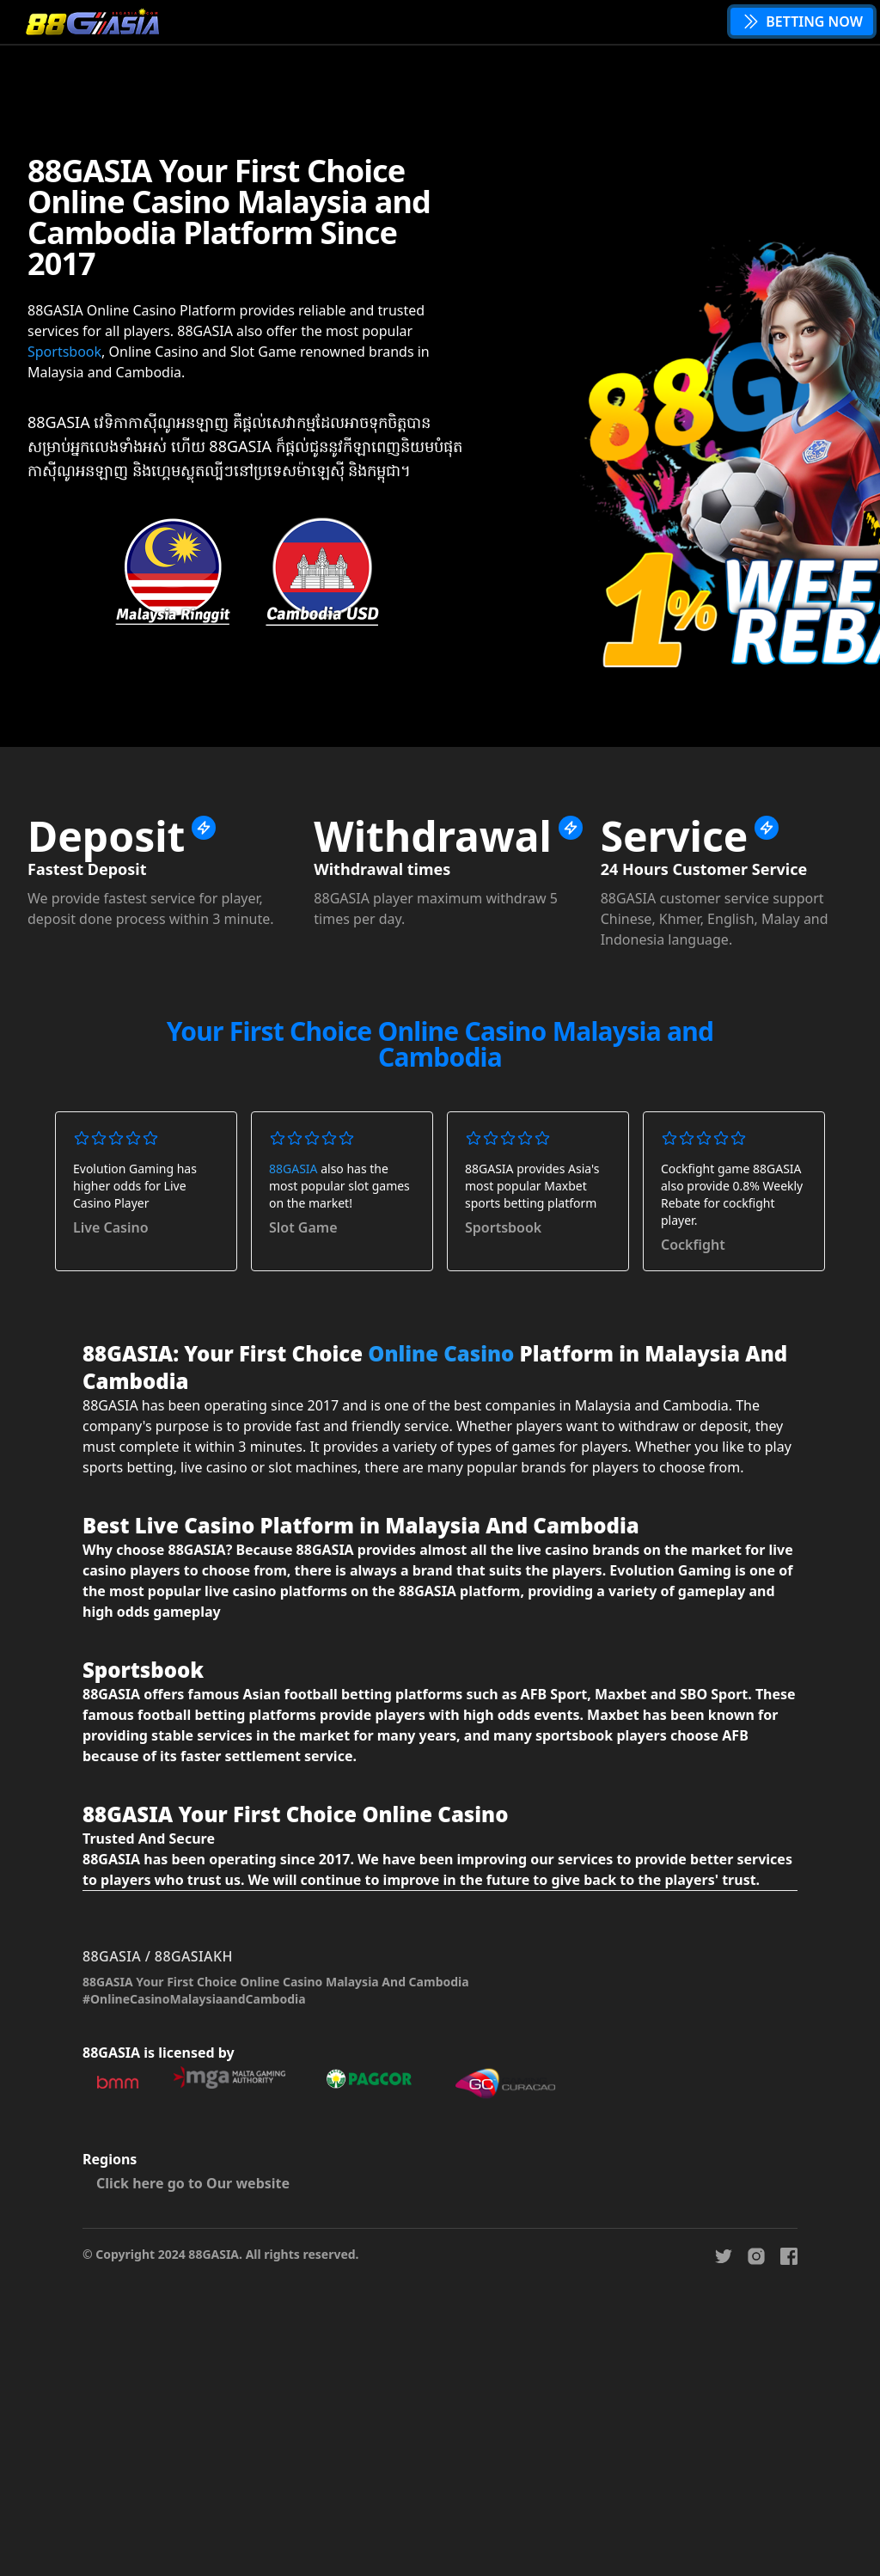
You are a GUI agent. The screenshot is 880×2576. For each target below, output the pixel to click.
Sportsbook (64, 351)
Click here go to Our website (193, 2183)
